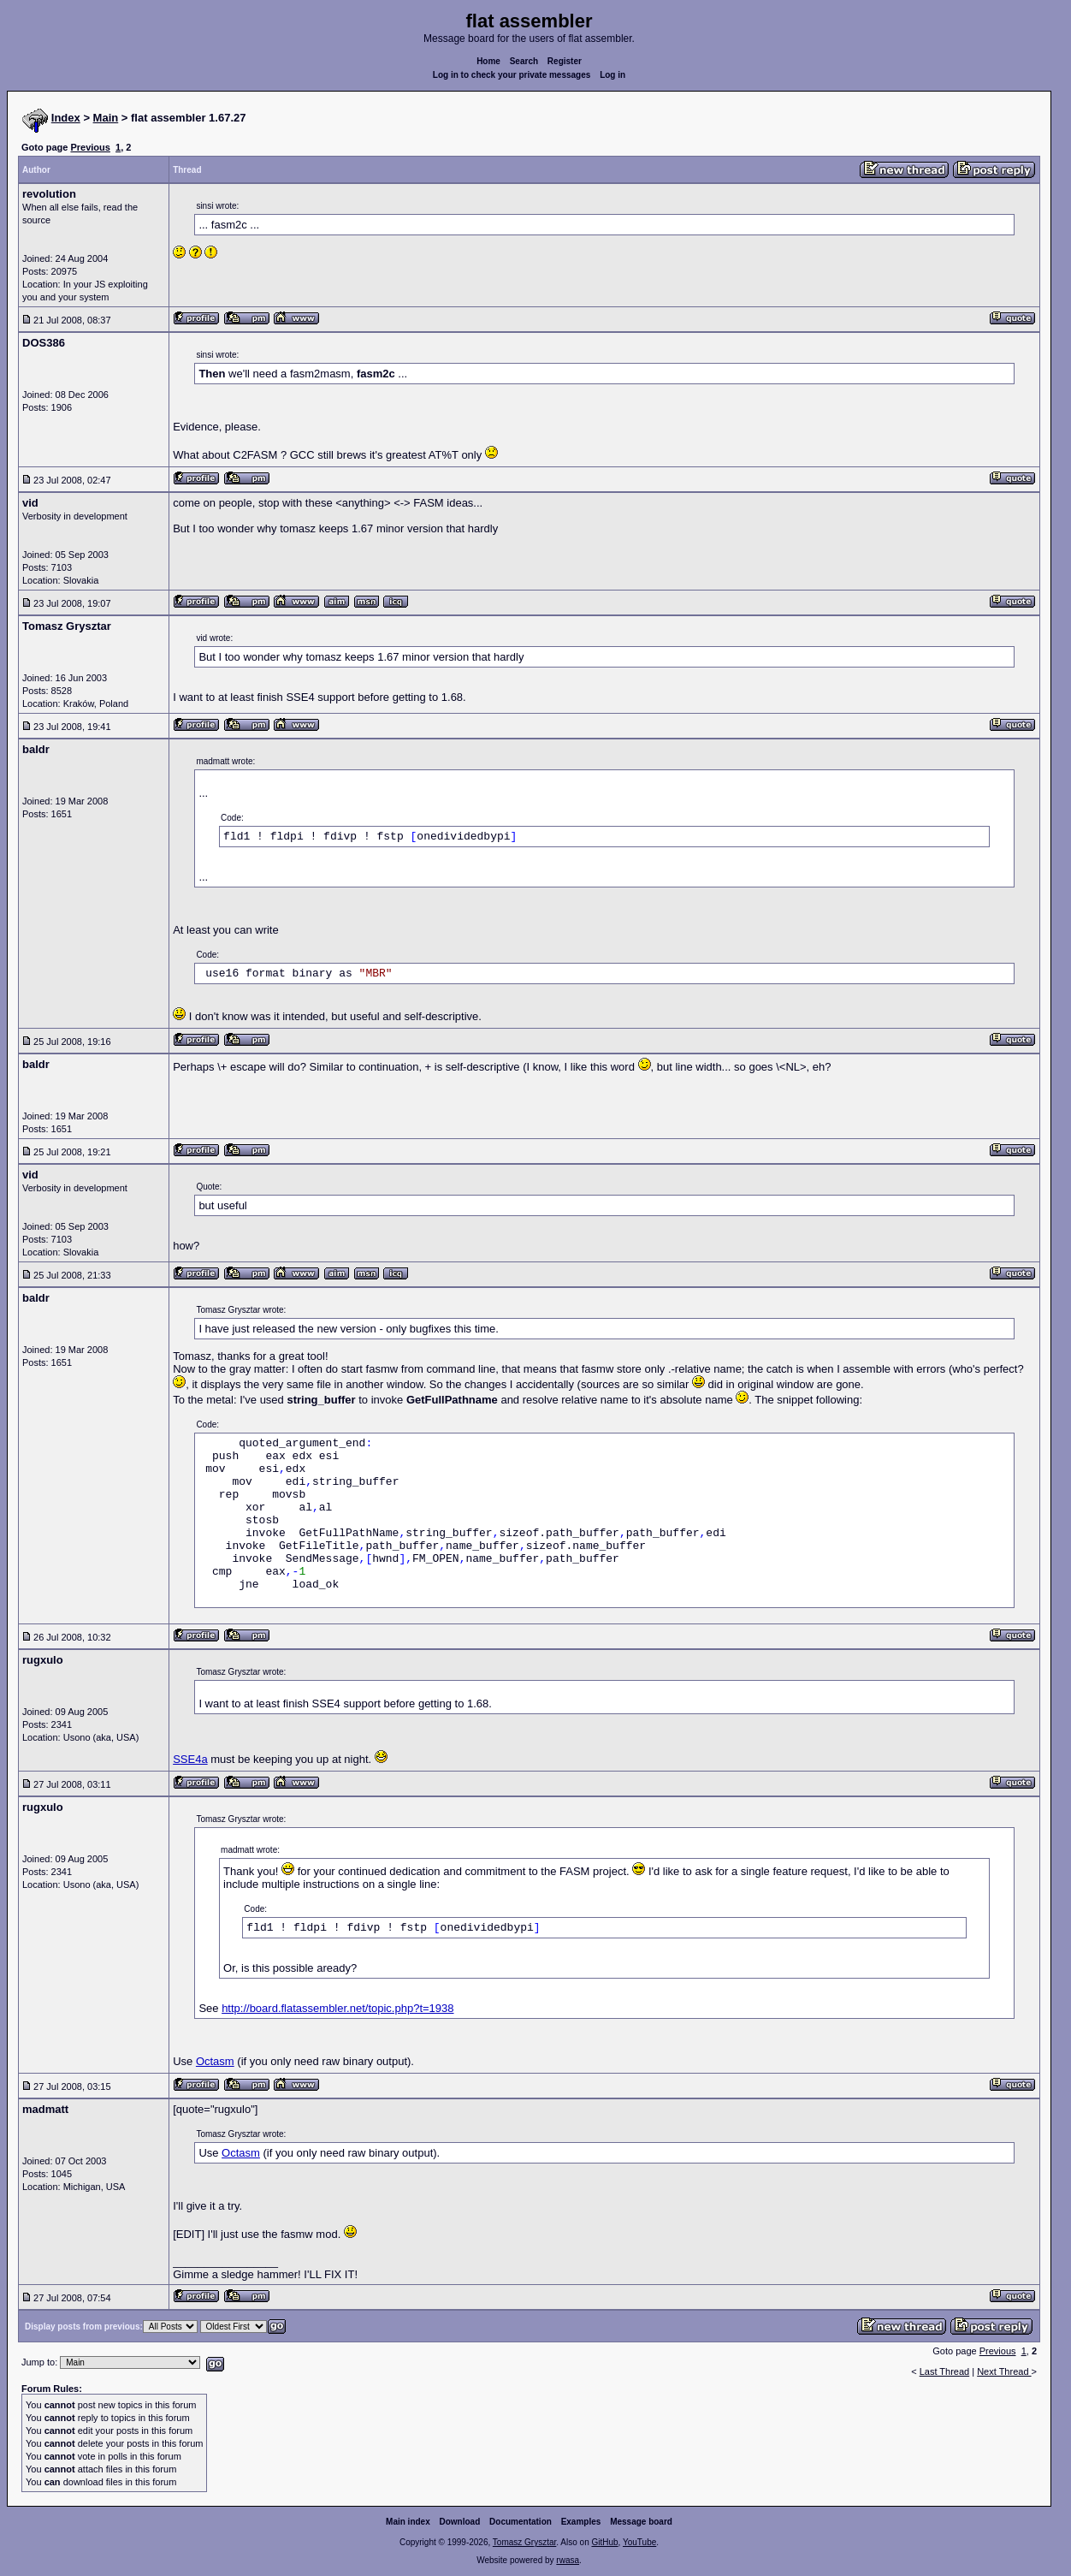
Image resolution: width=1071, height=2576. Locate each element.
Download (460, 2521)
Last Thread (945, 2371)
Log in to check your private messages (512, 75)
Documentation (520, 2521)
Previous (89, 147)
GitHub (604, 2542)
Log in (612, 75)
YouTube (639, 2542)
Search (524, 61)
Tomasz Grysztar (524, 2542)
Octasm (215, 2061)
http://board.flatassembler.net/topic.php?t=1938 (337, 2008)
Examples (581, 2521)
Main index (408, 2521)
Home (488, 61)
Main (106, 117)
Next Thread (1004, 2371)
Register (564, 61)
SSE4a (190, 1759)
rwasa (567, 2560)
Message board (641, 2521)
